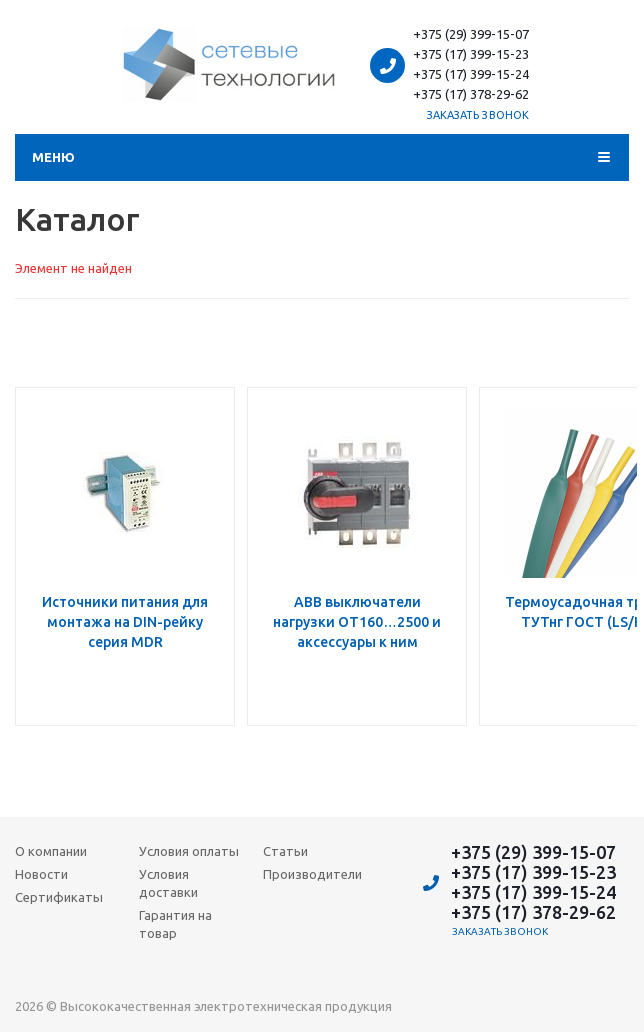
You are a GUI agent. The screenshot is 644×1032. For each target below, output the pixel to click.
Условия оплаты (189, 851)
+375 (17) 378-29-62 (471, 94)
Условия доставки (168, 883)
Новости (41, 874)
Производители (312, 874)
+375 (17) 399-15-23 (471, 54)
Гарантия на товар (175, 924)
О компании (51, 851)
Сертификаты (59, 897)
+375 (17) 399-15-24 (471, 74)
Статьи (285, 851)
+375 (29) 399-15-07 (471, 34)
